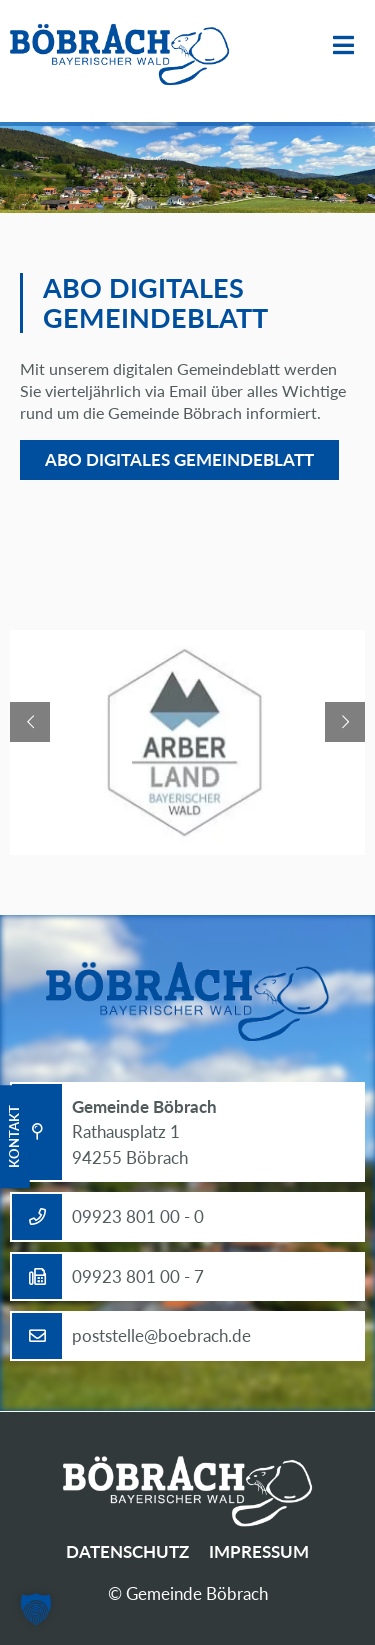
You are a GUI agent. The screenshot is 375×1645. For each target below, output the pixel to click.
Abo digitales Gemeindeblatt (179, 459)
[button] (36, 1609)
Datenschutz (127, 1551)
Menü (343, 45)
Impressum (259, 1551)
